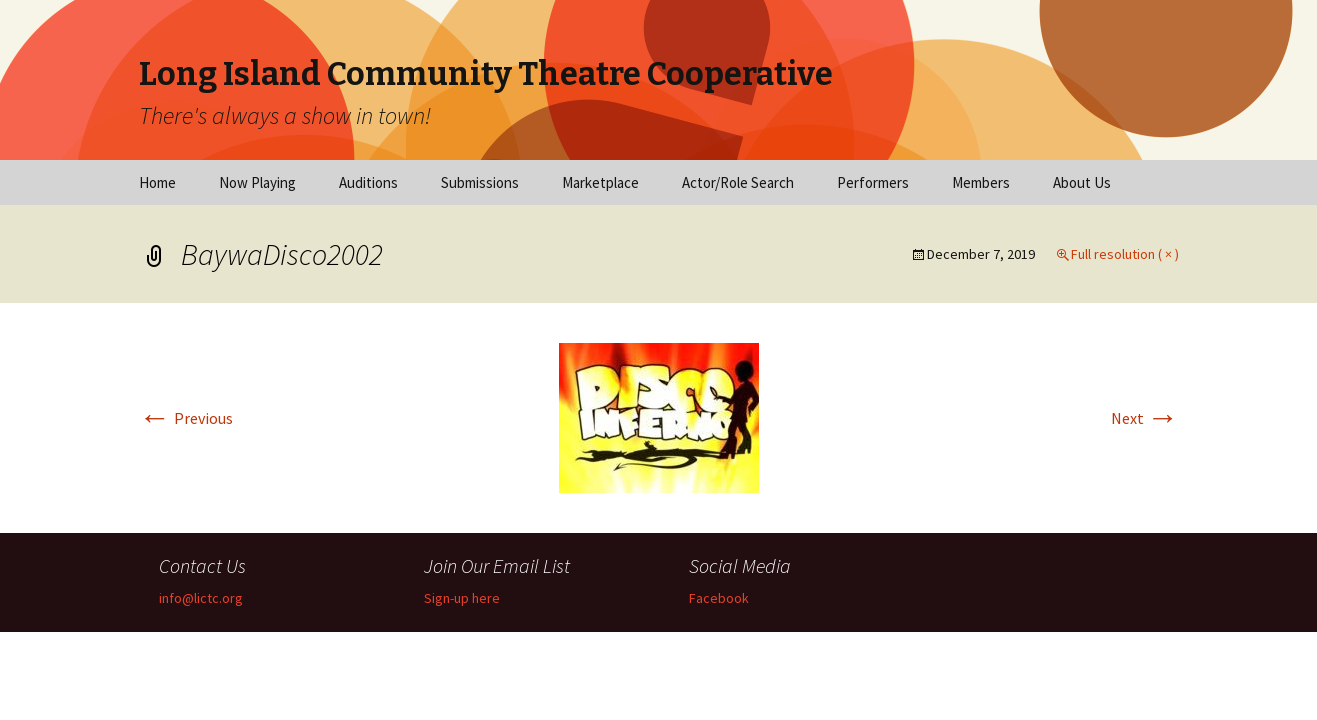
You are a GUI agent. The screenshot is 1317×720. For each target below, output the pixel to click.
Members (981, 182)
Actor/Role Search (738, 182)
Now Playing (257, 182)
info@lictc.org (201, 598)
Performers (873, 182)
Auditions (368, 182)
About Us (1082, 182)
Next (1145, 418)
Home (157, 182)
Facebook (719, 598)
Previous (186, 418)
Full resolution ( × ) (1125, 254)
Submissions (480, 182)
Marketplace (600, 182)
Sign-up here (462, 598)
